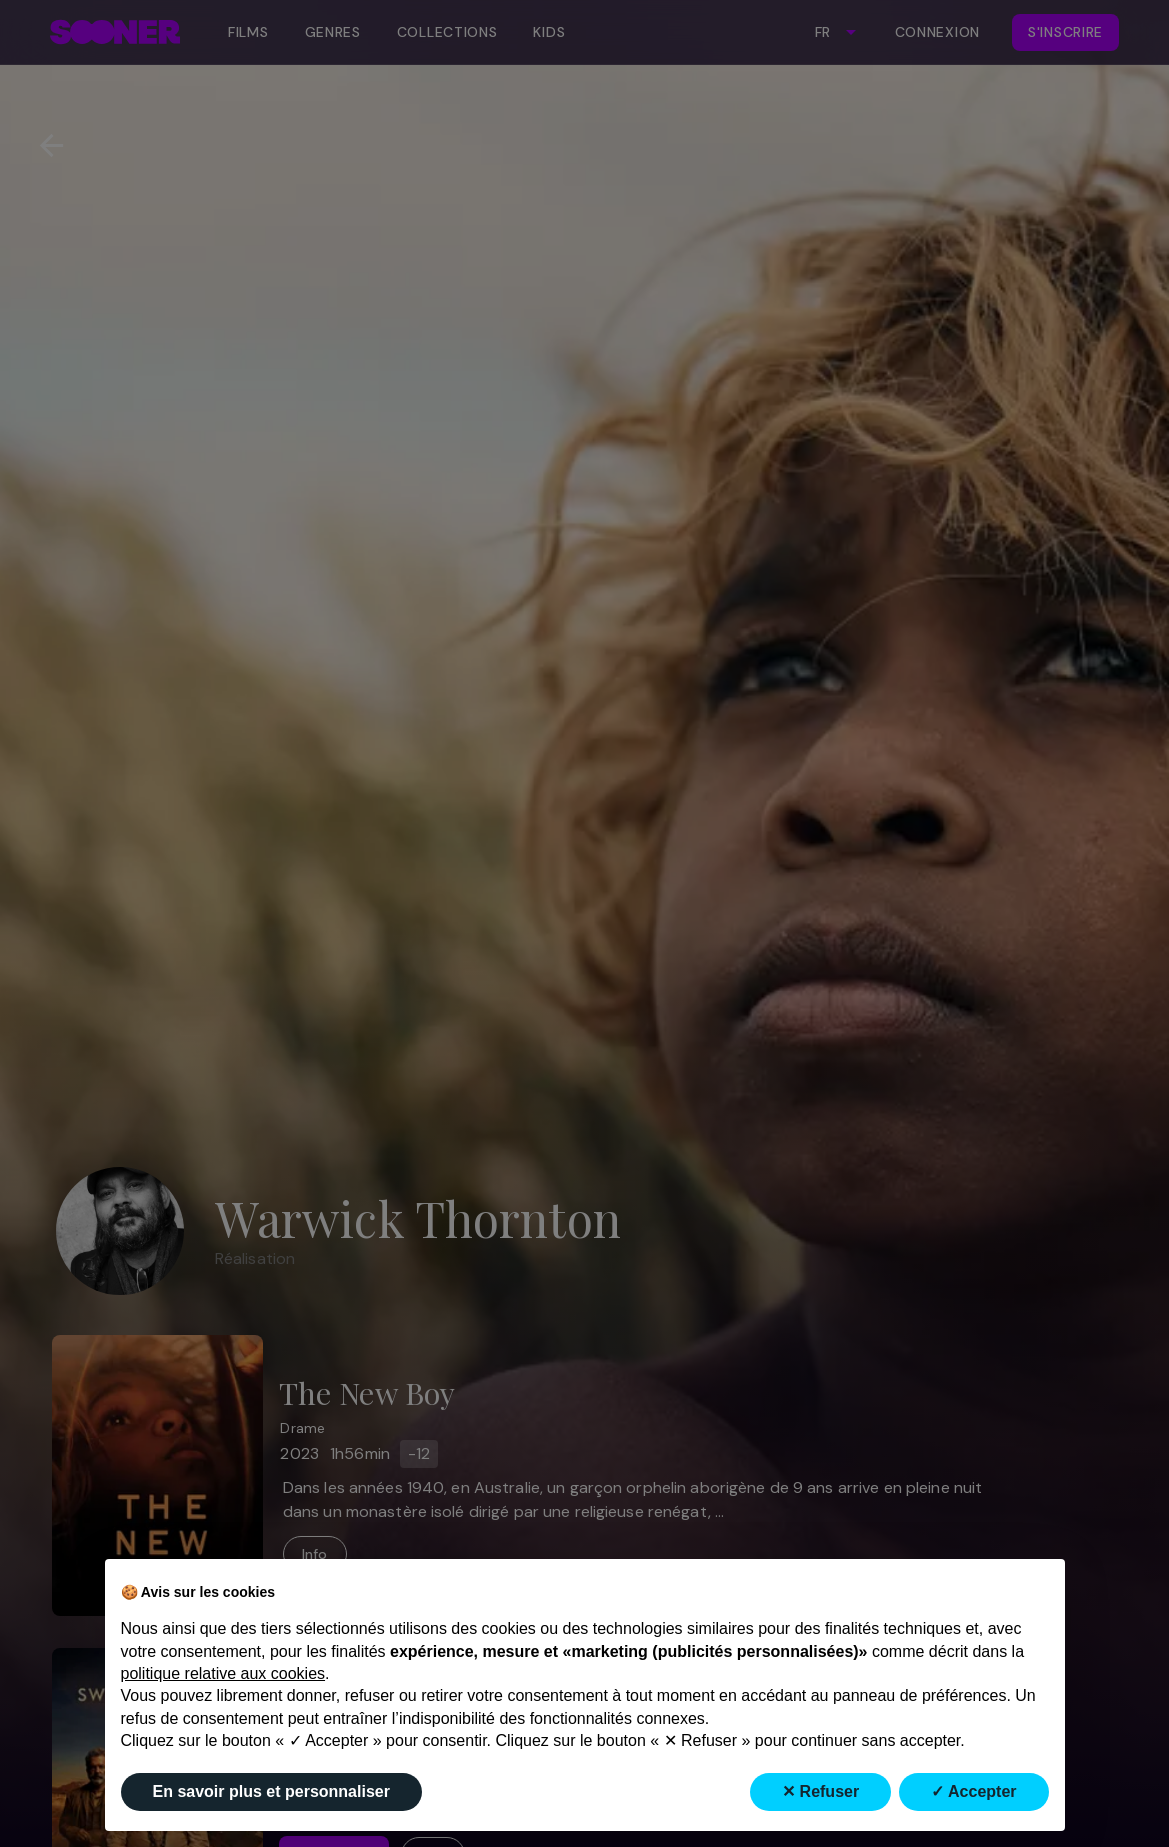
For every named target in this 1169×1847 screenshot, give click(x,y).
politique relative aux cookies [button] (223, 1673)
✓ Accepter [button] (973, 1791)
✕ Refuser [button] (820, 1791)
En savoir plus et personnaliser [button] (271, 1791)
